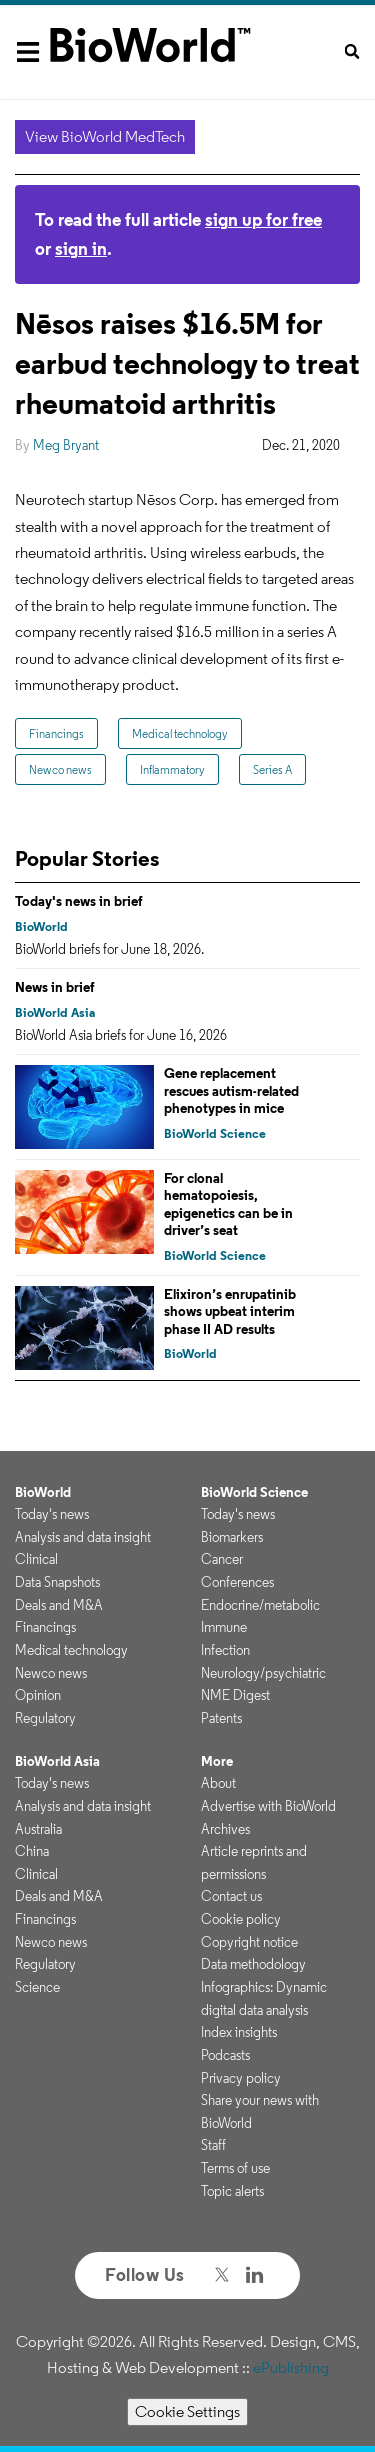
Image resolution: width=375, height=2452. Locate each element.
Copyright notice (249, 1942)
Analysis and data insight (83, 1537)
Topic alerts (232, 2191)
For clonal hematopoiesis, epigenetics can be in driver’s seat (228, 1204)
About (218, 1783)
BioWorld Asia (55, 1012)
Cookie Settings (187, 2411)
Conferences (237, 1582)
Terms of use (235, 2168)
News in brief (55, 987)
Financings (56, 733)
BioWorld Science (215, 1133)
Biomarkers (232, 1537)
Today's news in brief (79, 901)
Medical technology (180, 733)
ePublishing (291, 2367)
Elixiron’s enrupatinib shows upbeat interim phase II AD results (230, 1311)
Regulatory (45, 1718)
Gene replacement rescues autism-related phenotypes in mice (231, 1090)
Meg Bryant (66, 445)
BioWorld (41, 926)
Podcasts (225, 2055)
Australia (38, 1829)
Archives (225, 1829)
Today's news (52, 1514)
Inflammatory (172, 769)
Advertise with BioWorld (268, 1806)
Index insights (239, 2032)
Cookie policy (241, 1919)
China (32, 1851)
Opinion (38, 1695)
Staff (213, 2145)
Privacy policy (241, 2078)
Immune (224, 1627)
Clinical (36, 1559)
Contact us (231, 1896)
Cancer (222, 1559)
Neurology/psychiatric (263, 1673)
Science (37, 1987)
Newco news (60, 769)
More (217, 1761)
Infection (225, 1650)
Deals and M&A (59, 1605)
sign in (81, 248)
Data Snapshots (57, 1582)
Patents (221, 1718)
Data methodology (253, 1964)
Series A (272, 769)
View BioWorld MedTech (105, 136)
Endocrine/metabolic (260, 1605)
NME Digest (235, 1695)
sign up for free (263, 219)
